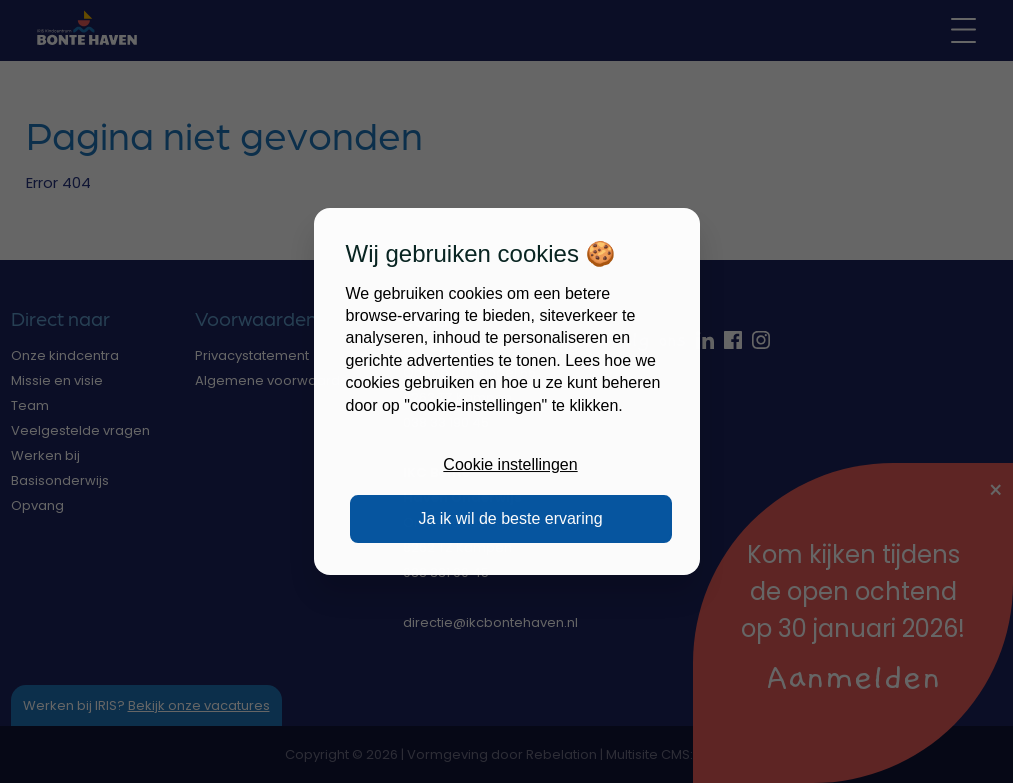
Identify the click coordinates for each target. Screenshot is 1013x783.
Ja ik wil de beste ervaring (510, 518)
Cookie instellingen (510, 464)
